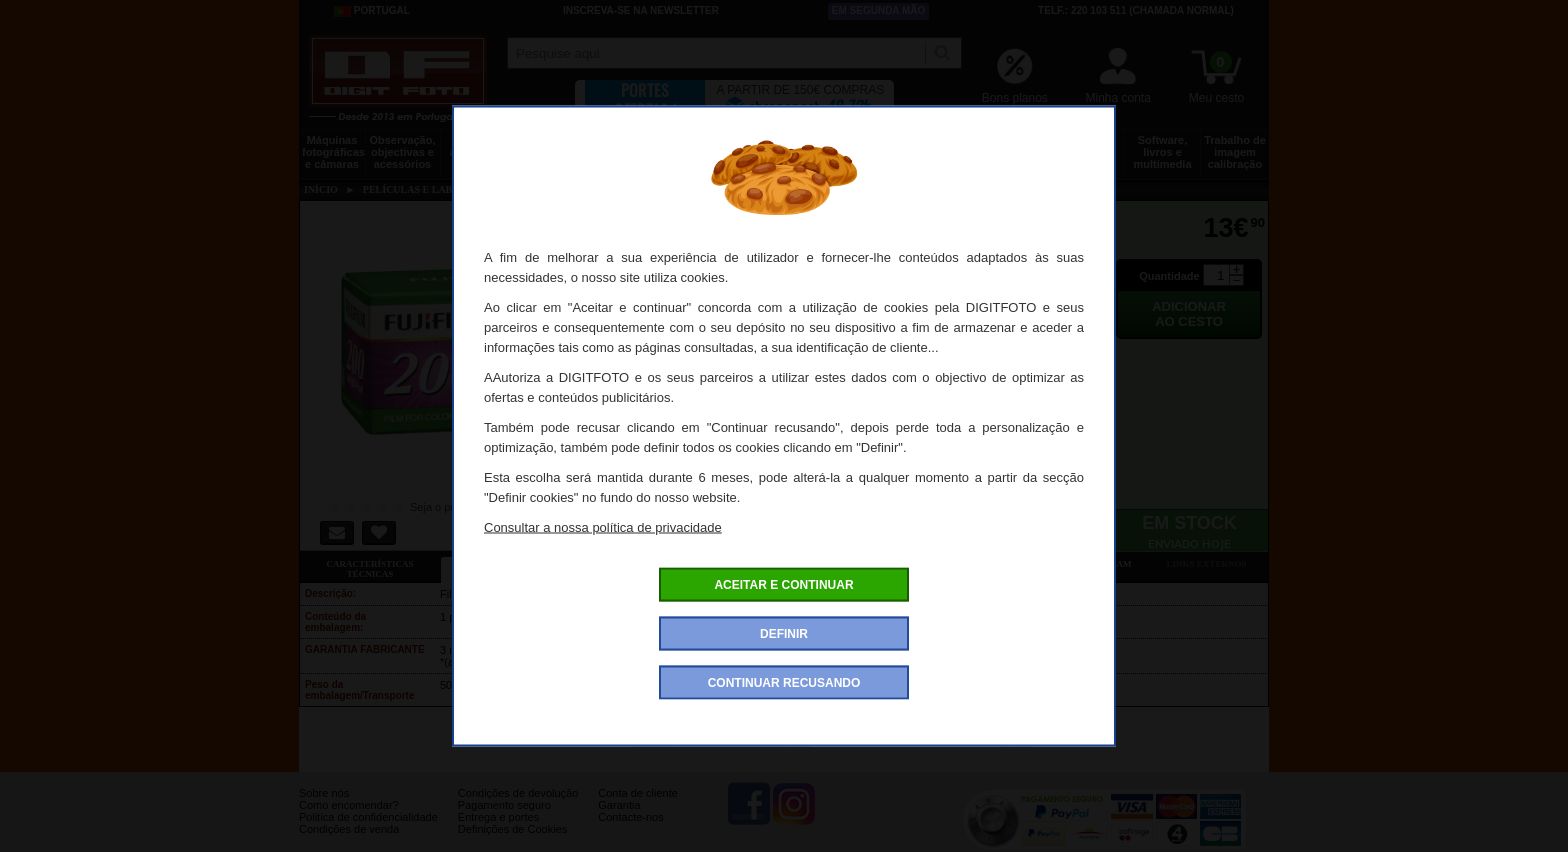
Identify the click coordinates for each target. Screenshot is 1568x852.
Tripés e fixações (554, 146)
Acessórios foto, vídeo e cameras (782, 152)
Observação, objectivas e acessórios (402, 152)
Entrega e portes (498, 832)
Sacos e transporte (630, 146)
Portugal (372, 11)
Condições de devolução (518, 808)
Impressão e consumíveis (858, 146)
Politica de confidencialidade (368, 832)
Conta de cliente (638, 808)
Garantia (619, 820)
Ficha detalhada (511, 564)
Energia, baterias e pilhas (934, 152)
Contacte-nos (630, 832)
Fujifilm (1016, 741)
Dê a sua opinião (934, 564)
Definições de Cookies (512, 844)
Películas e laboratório (1086, 146)
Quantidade (1169, 276)
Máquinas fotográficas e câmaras (333, 152)
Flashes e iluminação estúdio (706, 152)
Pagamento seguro (504, 820)
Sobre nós (324, 808)
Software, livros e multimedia (1162, 152)
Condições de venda (349, 844)
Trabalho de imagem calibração (1235, 152)
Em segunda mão (879, 10)
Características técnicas (369, 569)
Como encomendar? (349, 820)
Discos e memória (1011, 146)
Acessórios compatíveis (792, 564)
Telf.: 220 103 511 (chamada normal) (1136, 10)
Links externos (1207, 564)
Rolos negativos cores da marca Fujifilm (721, 741)
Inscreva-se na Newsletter (641, 10)
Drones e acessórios (478, 146)
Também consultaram (1074, 564)
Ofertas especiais (651, 564)
